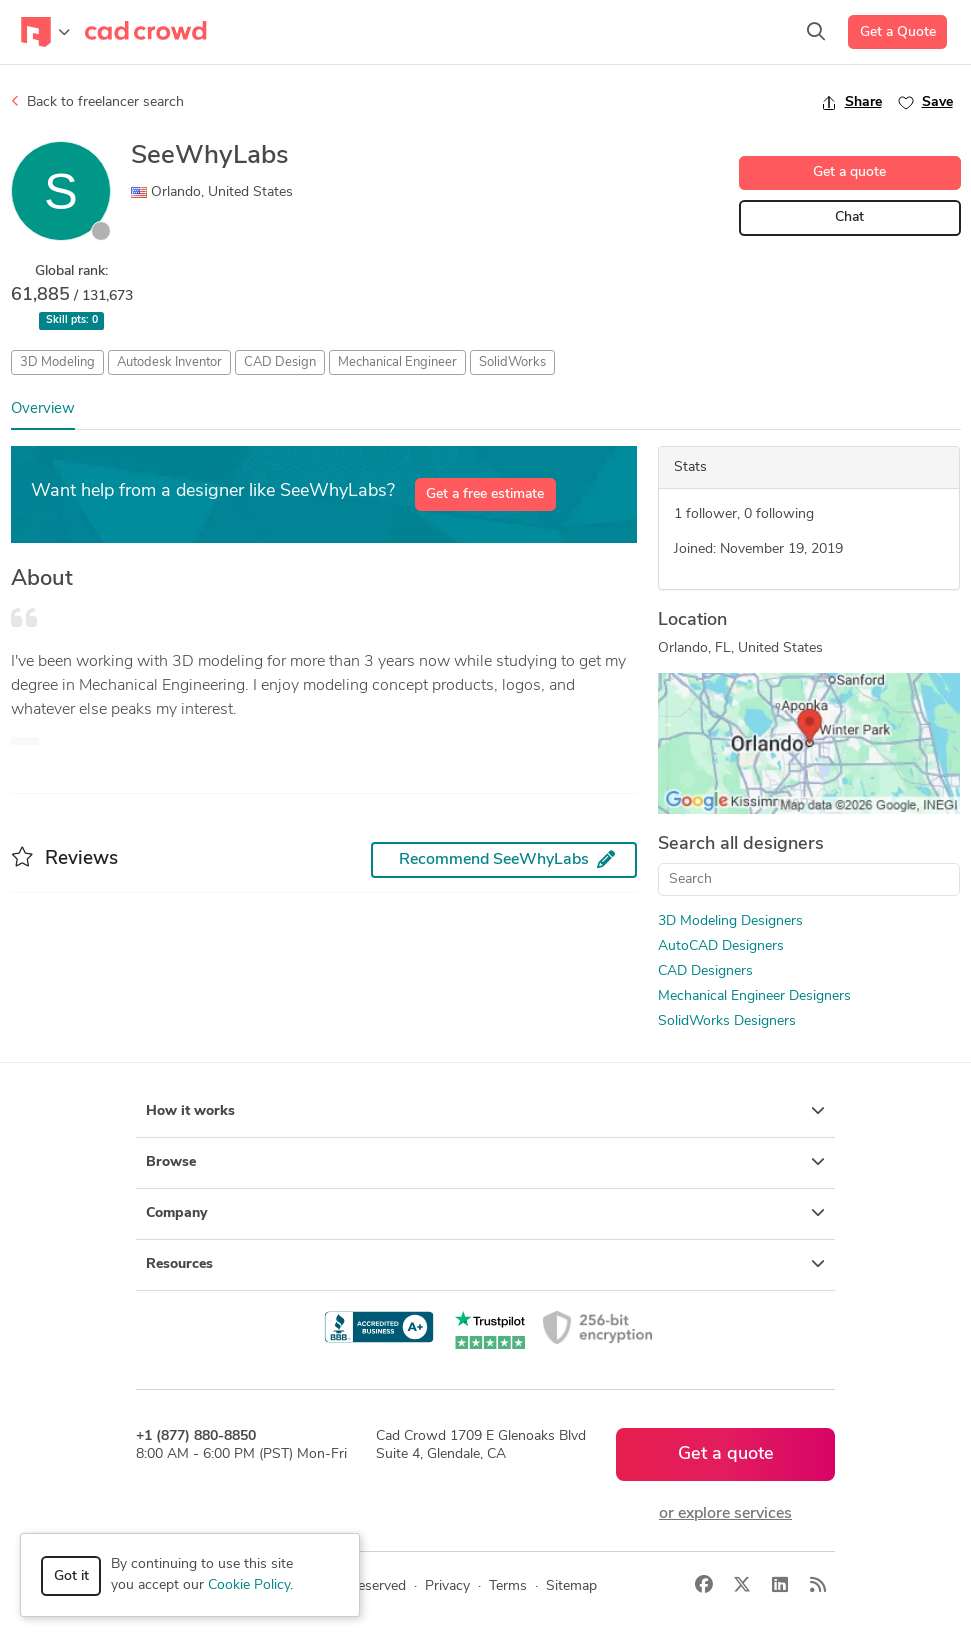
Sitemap (571, 1586)
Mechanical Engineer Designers (754, 996)
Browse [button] (485, 1162)
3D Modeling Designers (730, 921)
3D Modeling (57, 362)
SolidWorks (512, 362)
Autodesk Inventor (169, 362)
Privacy (447, 1586)
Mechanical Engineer (397, 362)
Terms (508, 1586)
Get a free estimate (485, 494)
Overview (43, 409)
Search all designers (741, 844)
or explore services (725, 1514)
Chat (849, 217)
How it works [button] (485, 1111)
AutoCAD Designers (721, 946)
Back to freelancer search (97, 102)
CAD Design (280, 362)
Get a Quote (898, 32)
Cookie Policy (249, 1585)
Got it (71, 1576)
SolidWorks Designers (727, 1021)
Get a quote (849, 172)
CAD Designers (705, 971)
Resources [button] (485, 1264)
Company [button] (485, 1213)
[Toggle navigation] (45, 32)
